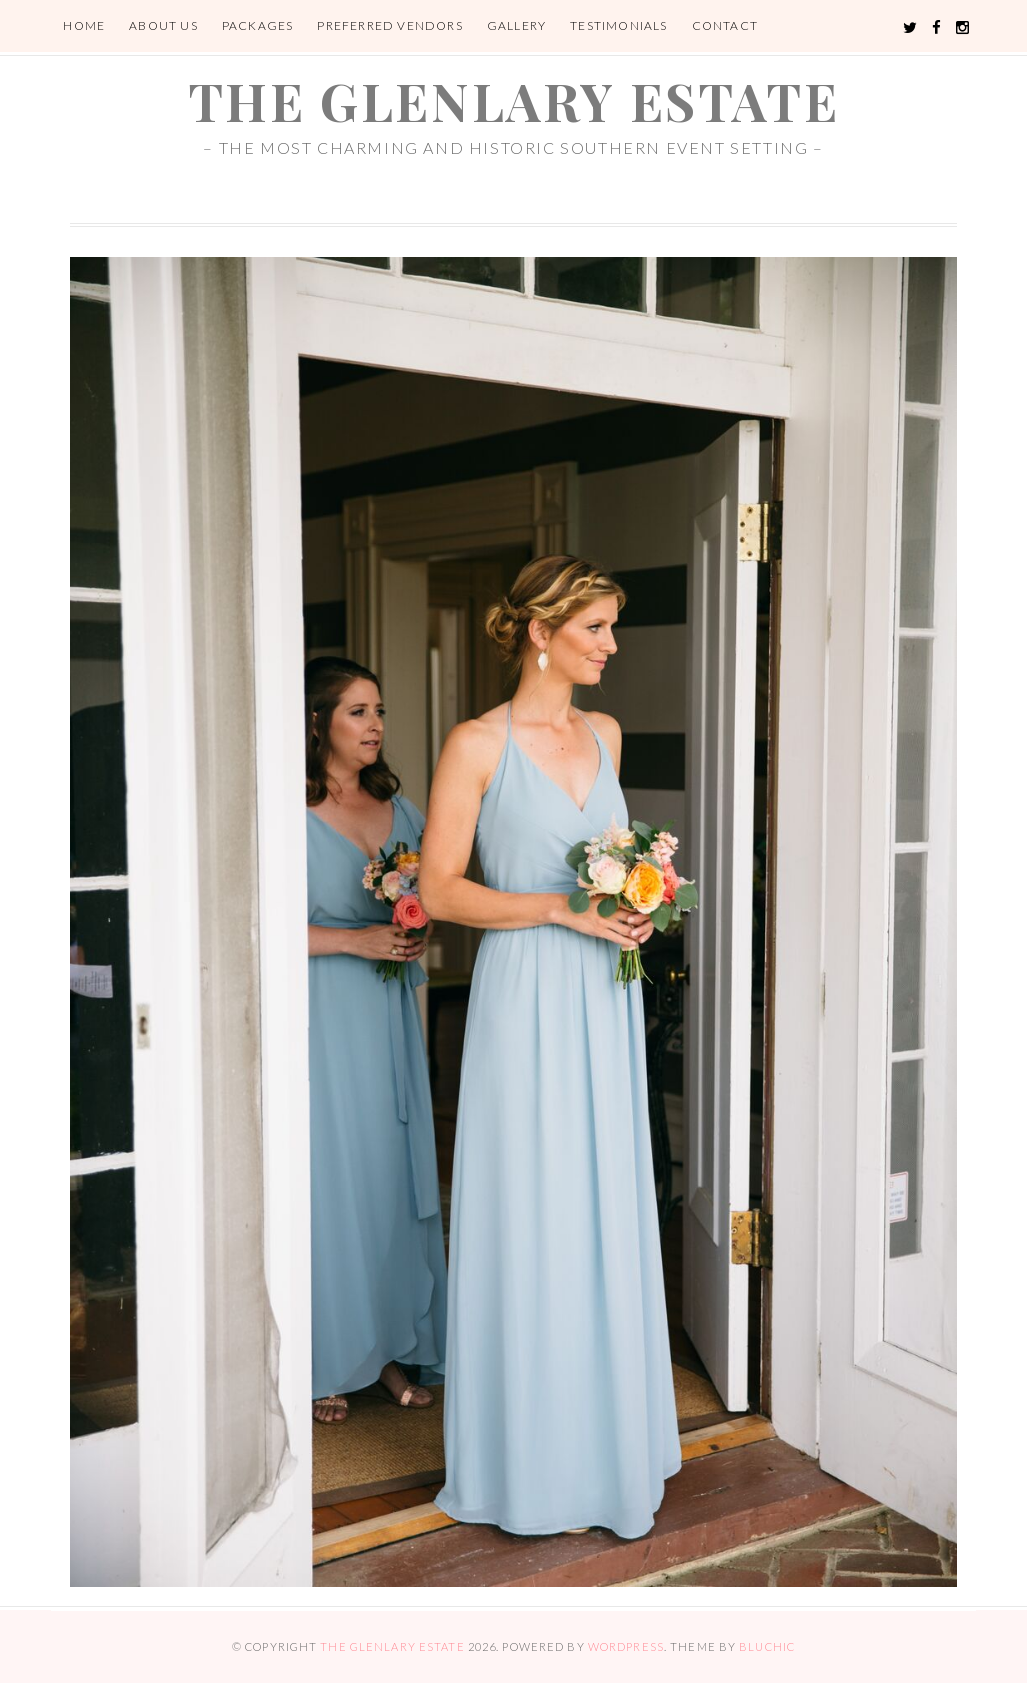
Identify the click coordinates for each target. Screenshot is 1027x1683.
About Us (163, 25)
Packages (258, 25)
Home (84, 25)
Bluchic (767, 1646)
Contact (725, 25)
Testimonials (618, 25)
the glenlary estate (513, 100)
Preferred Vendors (389, 25)
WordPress (626, 1646)
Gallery (516, 25)
